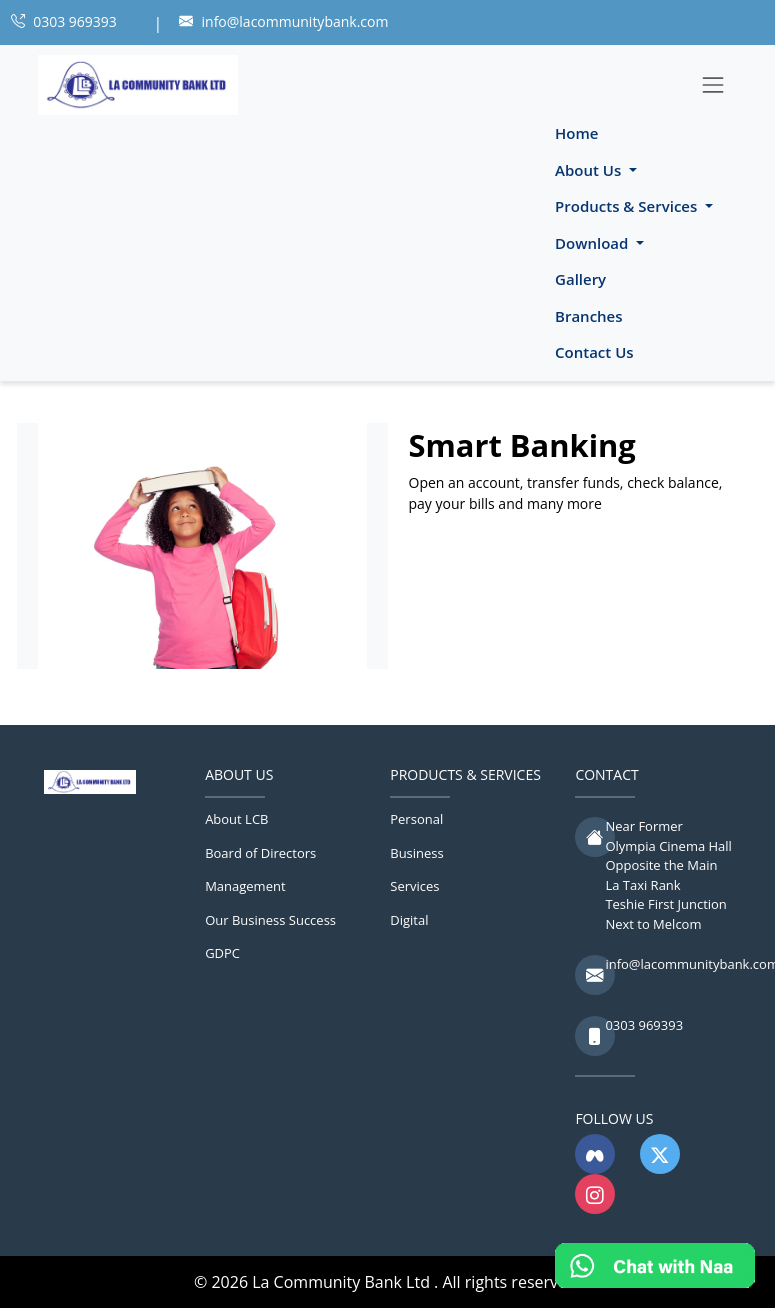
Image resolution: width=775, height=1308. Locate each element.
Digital (409, 920)
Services (414, 886)
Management (245, 886)
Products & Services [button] (628, 206)
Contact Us (594, 352)
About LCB (236, 819)
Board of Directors (260, 853)
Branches (589, 316)
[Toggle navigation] (713, 84)
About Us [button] (590, 170)
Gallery (580, 279)
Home (576, 133)
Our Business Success (270, 920)
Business (417, 853)
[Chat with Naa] (655, 1265)
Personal (416, 819)
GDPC (222, 953)
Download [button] (593, 243)
